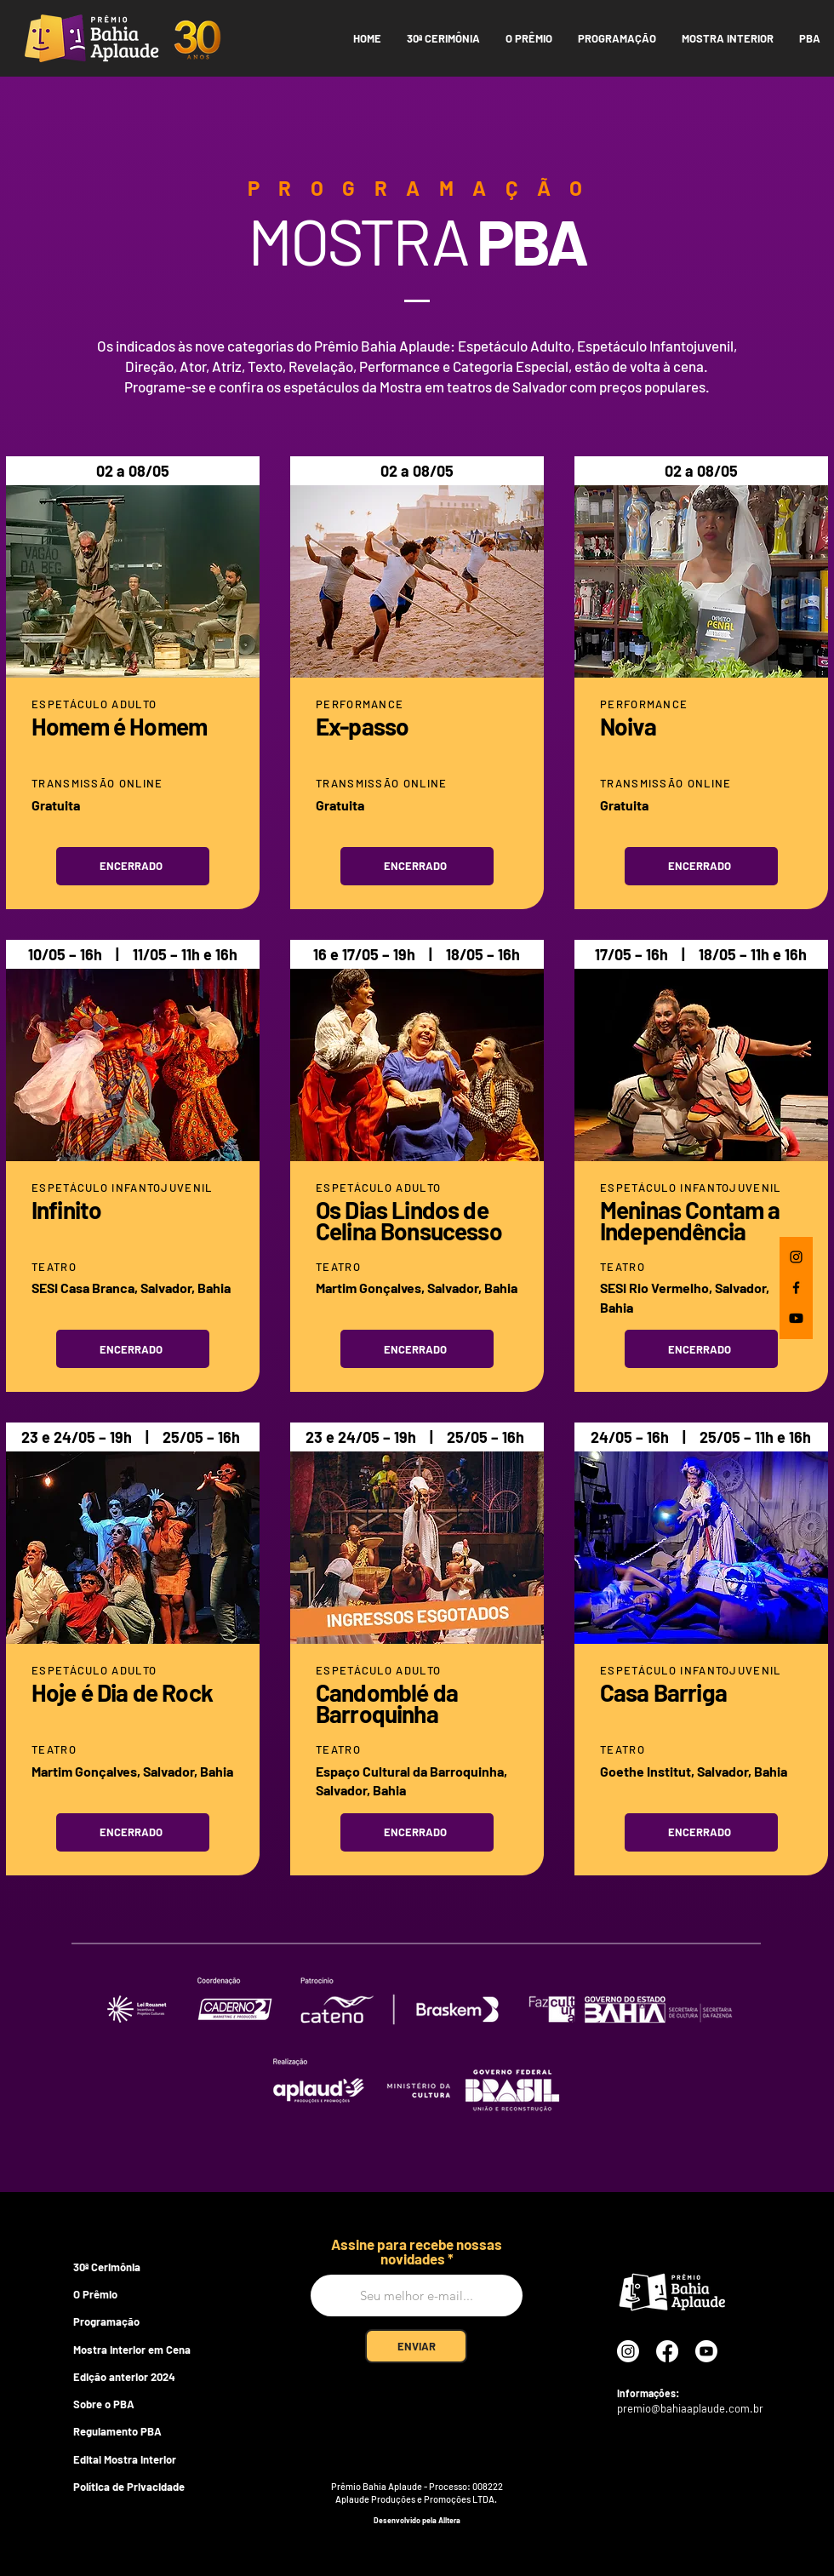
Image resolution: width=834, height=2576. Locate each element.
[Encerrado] (132, 866)
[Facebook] (796, 1287)
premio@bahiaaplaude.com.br (690, 2408)
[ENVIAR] (416, 2346)
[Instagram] (796, 1257)
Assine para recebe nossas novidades (416, 2251)
